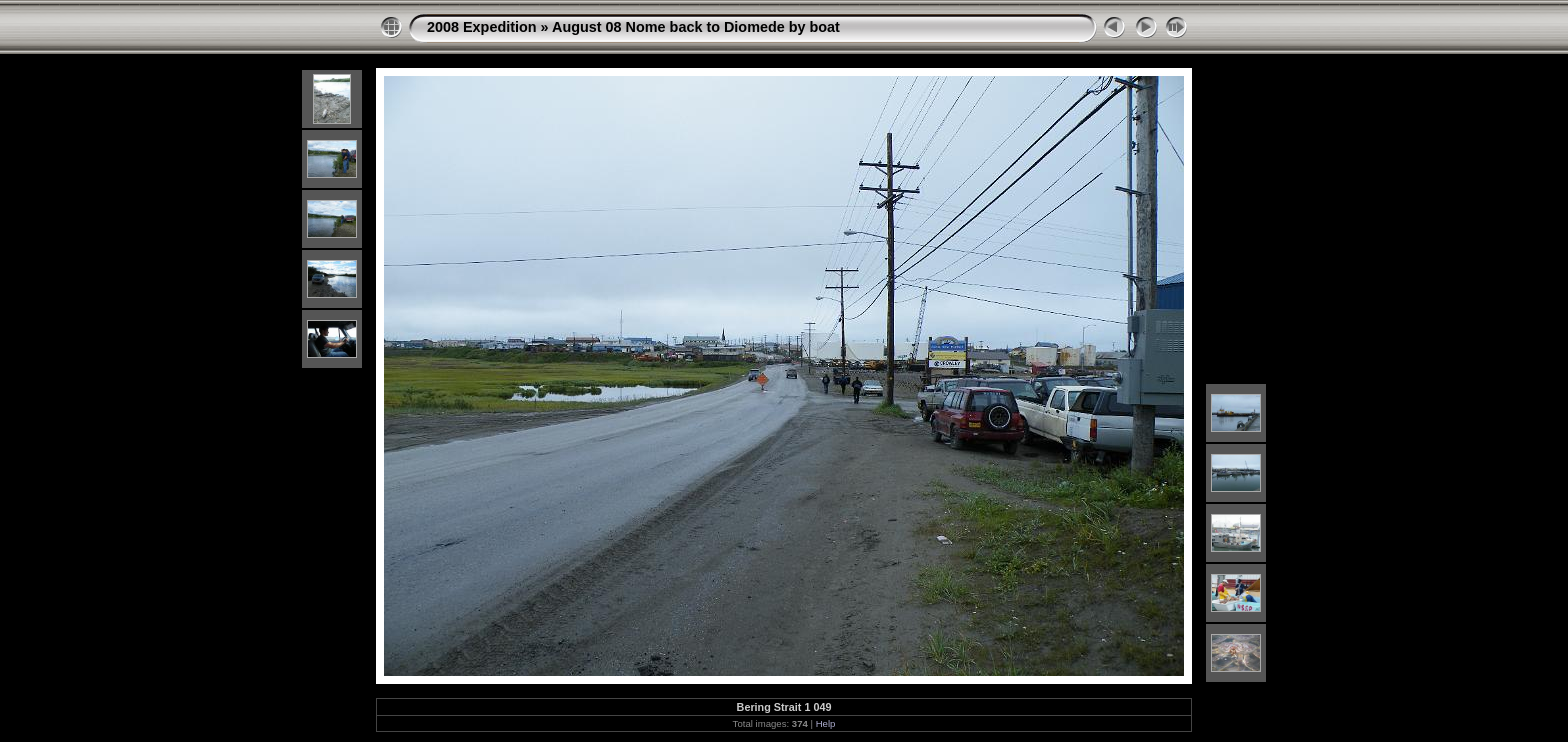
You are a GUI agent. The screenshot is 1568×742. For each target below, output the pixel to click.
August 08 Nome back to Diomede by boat (696, 27)
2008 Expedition (482, 27)
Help (826, 723)
